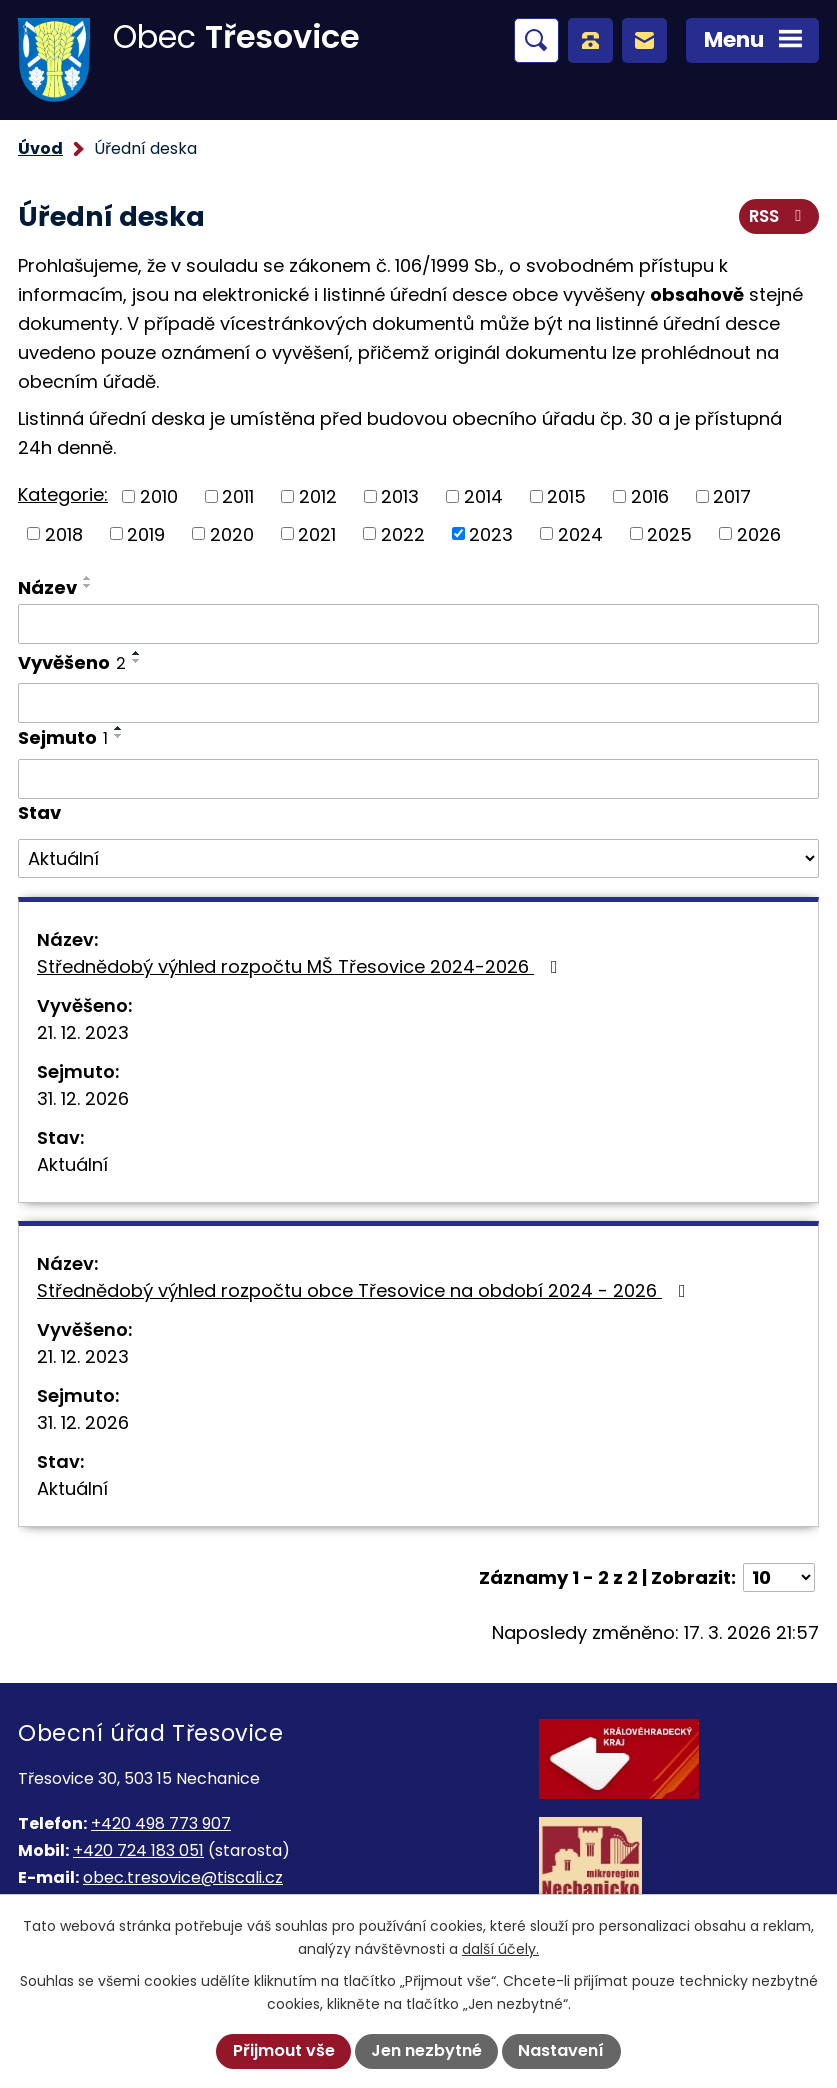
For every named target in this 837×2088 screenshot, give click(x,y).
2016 (650, 496)
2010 (159, 496)
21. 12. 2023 (83, 1032)
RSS (779, 216)
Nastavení (561, 2050)
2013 (400, 496)
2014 (483, 496)
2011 (238, 496)
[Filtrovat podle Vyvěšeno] (418, 703)
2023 (491, 533)
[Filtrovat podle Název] (418, 624)
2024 (580, 533)
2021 (317, 533)
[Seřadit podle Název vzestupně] (88, 578)
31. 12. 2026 (83, 1098)
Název (47, 587)
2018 (64, 533)
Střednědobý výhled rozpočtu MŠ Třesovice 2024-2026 (301, 966)
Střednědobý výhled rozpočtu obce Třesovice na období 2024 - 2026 (365, 1290)
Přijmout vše (284, 2050)
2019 (146, 533)
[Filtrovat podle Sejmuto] (418, 779)
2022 (403, 533)
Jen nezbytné (426, 2050)
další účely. (500, 1949)
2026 (759, 533)
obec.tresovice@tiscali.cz (183, 1877)
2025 (669, 533)
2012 (318, 496)
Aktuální (72, 1164)
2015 (566, 496)
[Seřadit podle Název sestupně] (88, 586)
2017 (732, 496)
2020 (232, 533)
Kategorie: (63, 494)
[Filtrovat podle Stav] (418, 859)
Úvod (40, 148)
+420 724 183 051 (138, 1850)
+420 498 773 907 (161, 1823)
